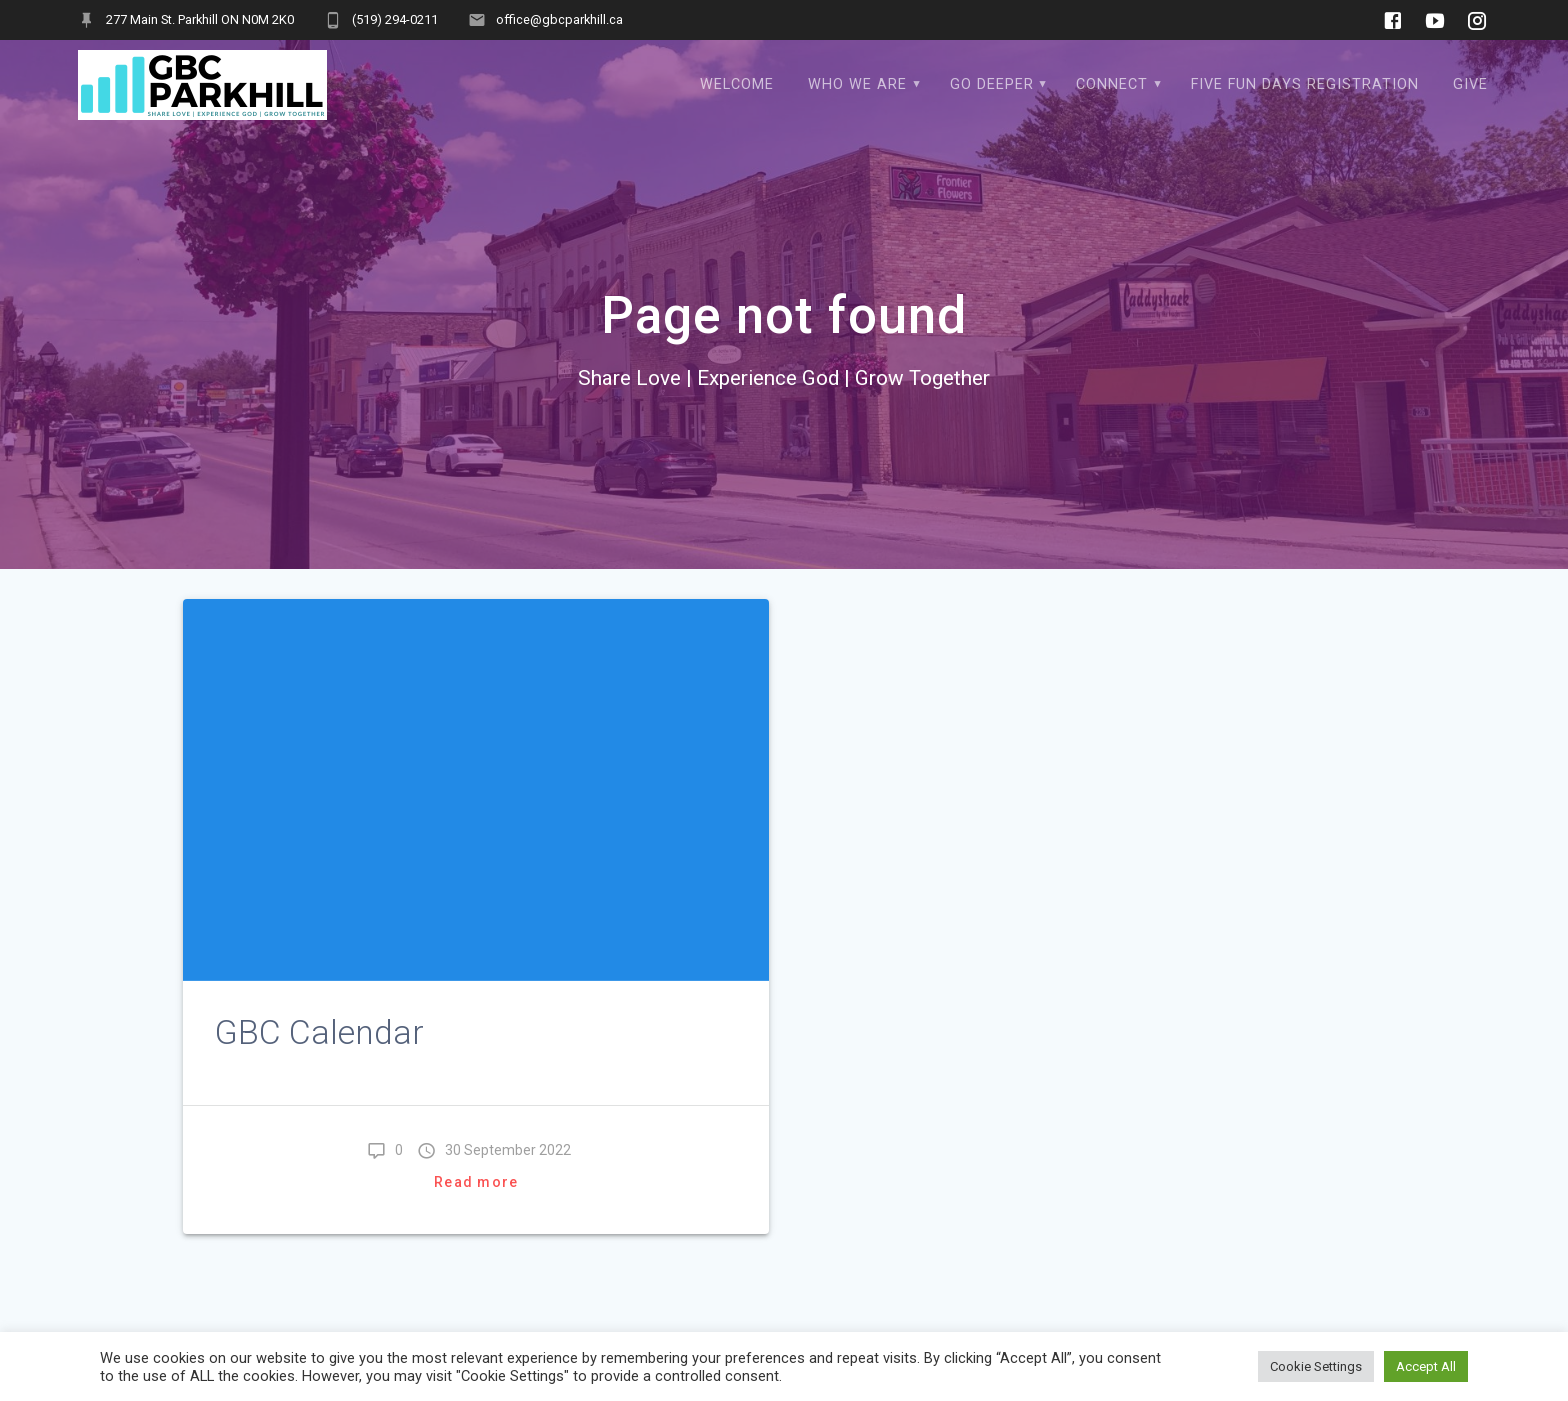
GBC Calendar (319, 1032)
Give (1470, 84)
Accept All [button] (1426, 1366)
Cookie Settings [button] (1316, 1366)
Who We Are (857, 84)
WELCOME (737, 84)
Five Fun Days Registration (1305, 84)
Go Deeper (992, 84)
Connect (1112, 84)
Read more (476, 1182)
